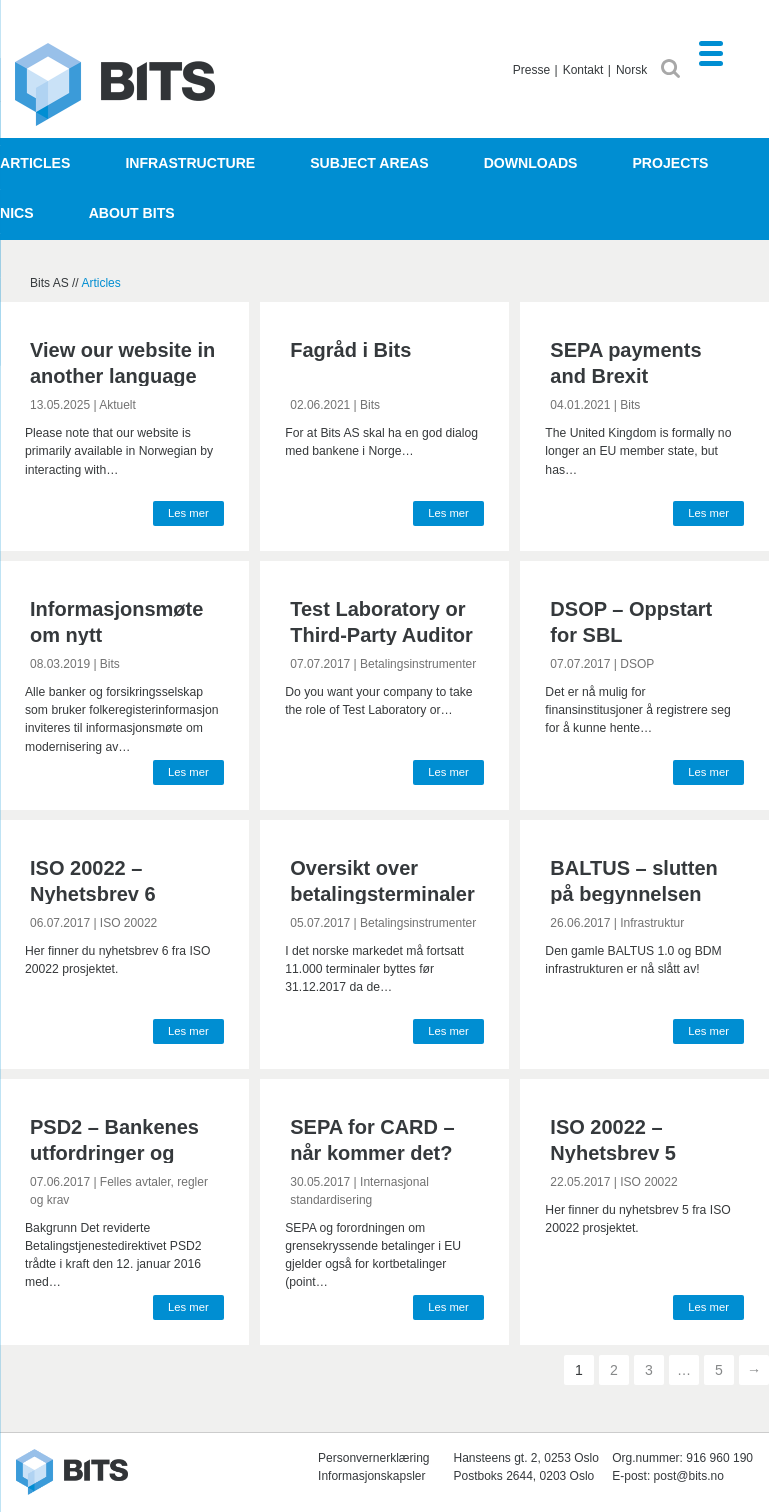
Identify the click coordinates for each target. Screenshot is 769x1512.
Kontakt (583, 70)
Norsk (631, 70)
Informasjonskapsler (371, 1476)
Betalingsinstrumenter (418, 664)
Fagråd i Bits (350, 350)
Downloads (531, 163)
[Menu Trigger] (710, 52)
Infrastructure (190, 163)
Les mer (188, 513)
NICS (17, 213)
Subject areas (369, 163)
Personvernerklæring (373, 1458)
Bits (370, 405)
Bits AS (115, 84)
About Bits (132, 213)
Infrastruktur (652, 923)
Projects (670, 163)
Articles (35, 163)
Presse (531, 70)
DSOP (637, 664)
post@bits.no (689, 1476)
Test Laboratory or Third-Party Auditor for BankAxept (381, 635)
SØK (670, 68)
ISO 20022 (128, 923)
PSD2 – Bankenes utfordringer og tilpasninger (114, 1153)
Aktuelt (117, 405)
